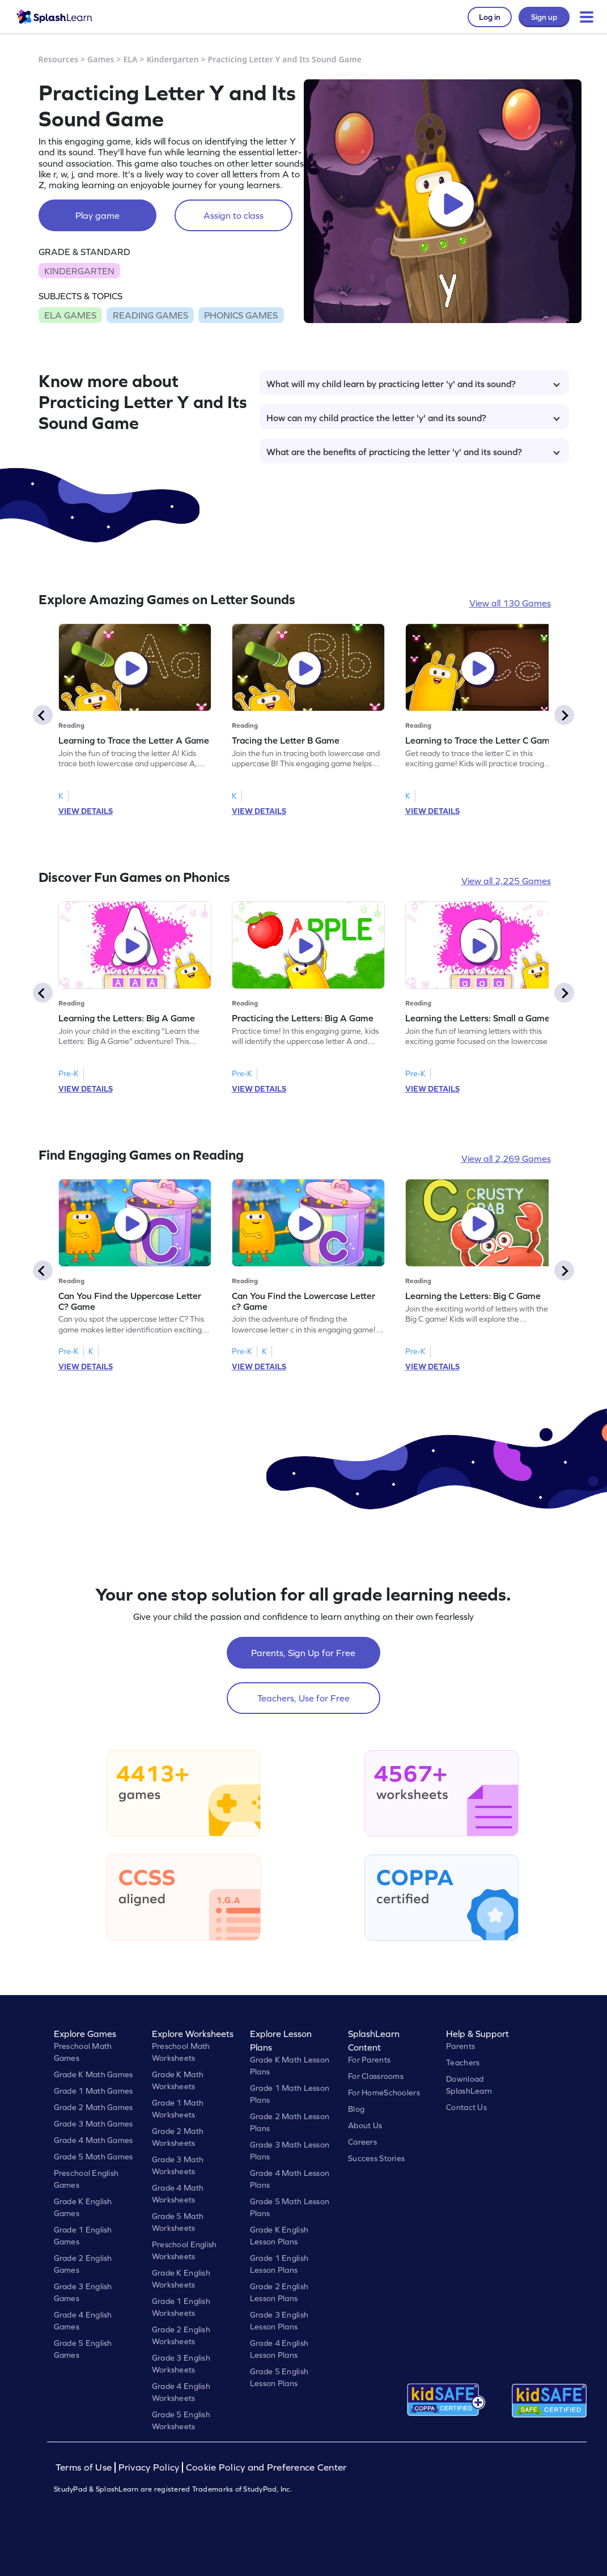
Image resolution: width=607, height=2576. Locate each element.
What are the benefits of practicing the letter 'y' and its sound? (413, 452)
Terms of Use (85, 2467)
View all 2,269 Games (506, 1158)
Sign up (544, 17)
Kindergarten (172, 59)
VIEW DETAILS (85, 811)
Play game (97, 215)
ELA (130, 59)
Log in (489, 17)
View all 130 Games (510, 603)
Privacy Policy (149, 2467)
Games (100, 59)
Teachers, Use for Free (303, 1698)
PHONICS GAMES (241, 315)
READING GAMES (150, 315)
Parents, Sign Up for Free (303, 1653)
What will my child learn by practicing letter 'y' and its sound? (413, 384)
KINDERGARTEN (79, 271)
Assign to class (233, 215)
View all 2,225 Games (506, 881)
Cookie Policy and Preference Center (266, 2467)
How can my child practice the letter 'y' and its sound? (413, 418)
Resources (59, 59)
